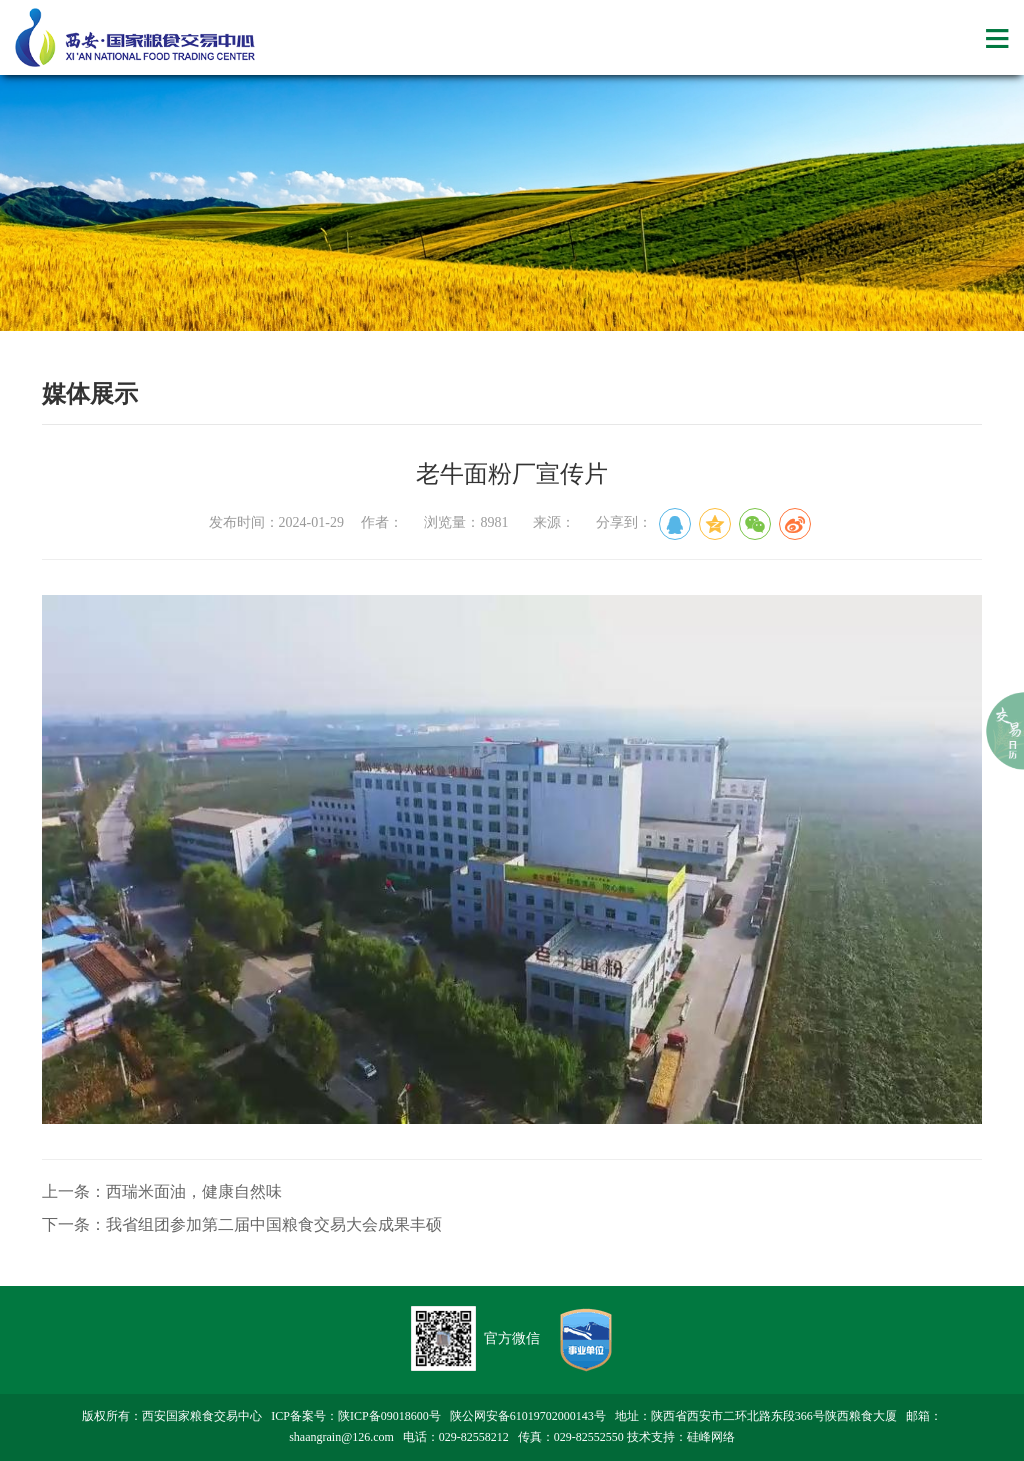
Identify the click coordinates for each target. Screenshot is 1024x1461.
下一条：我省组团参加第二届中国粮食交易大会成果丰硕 (242, 1224)
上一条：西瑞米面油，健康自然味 (162, 1191)
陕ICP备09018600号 (389, 1416)
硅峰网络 (711, 1437)
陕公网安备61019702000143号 (528, 1416)
